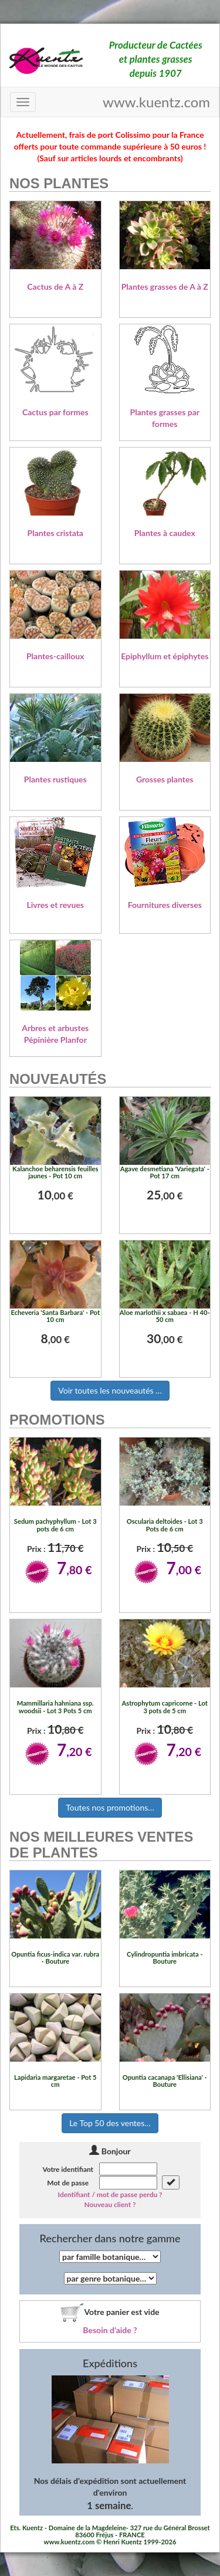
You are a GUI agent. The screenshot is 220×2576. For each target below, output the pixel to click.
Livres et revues (55, 905)
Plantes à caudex (164, 533)
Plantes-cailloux (55, 656)
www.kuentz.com (156, 101)
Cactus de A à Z (55, 287)
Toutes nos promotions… (110, 1807)
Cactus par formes (55, 412)
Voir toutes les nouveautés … (109, 1390)
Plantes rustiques (55, 779)
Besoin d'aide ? (110, 2330)
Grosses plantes (165, 779)
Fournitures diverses (165, 905)
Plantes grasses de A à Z (164, 287)
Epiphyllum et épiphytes (164, 656)
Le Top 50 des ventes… (110, 2123)
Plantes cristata (55, 533)
